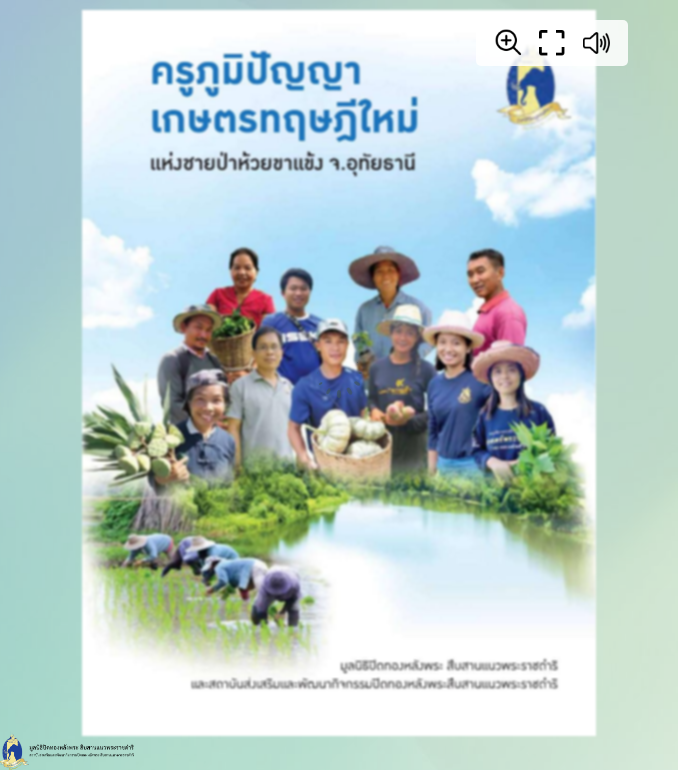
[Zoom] (508, 42)
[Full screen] (552, 43)
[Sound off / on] (596, 43)
